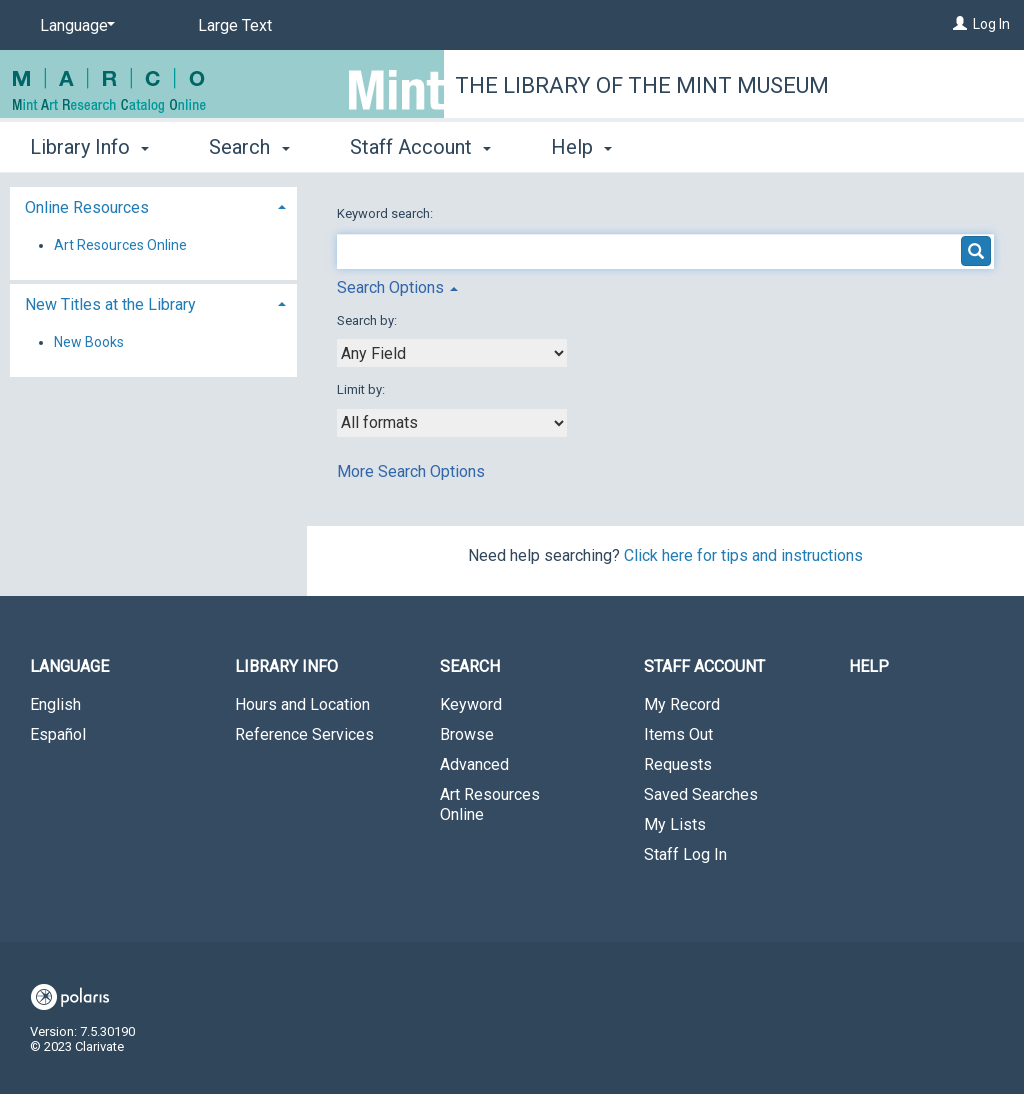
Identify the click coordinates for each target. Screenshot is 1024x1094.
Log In (991, 24)
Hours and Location (302, 704)
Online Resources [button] (87, 207)
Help (869, 666)
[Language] (74, 26)
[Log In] (960, 24)
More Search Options (411, 471)
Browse (467, 734)
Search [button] (249, 147)
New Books (89, 342)
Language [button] (69, 666)
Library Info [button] (89, 147)
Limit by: (362, 389)
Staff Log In (685, 854)
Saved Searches (701, 794)
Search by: (368, 320)
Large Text (235, 25)
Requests (678, 764)
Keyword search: (386, 213)
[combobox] (452, 353)
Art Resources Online (120, 245)
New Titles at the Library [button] (110, 304)
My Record (682, 704)
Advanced (474, 764)
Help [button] (581, 147)
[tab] (153, 205)
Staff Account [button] (420, 147)
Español (58, 734)
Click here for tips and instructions (743, 555)
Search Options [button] (397, 287)
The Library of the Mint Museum (642, 85)
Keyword (471, 704)
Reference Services (304, 734)
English (55, 704)
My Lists (675, 824)
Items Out (678, 734)
